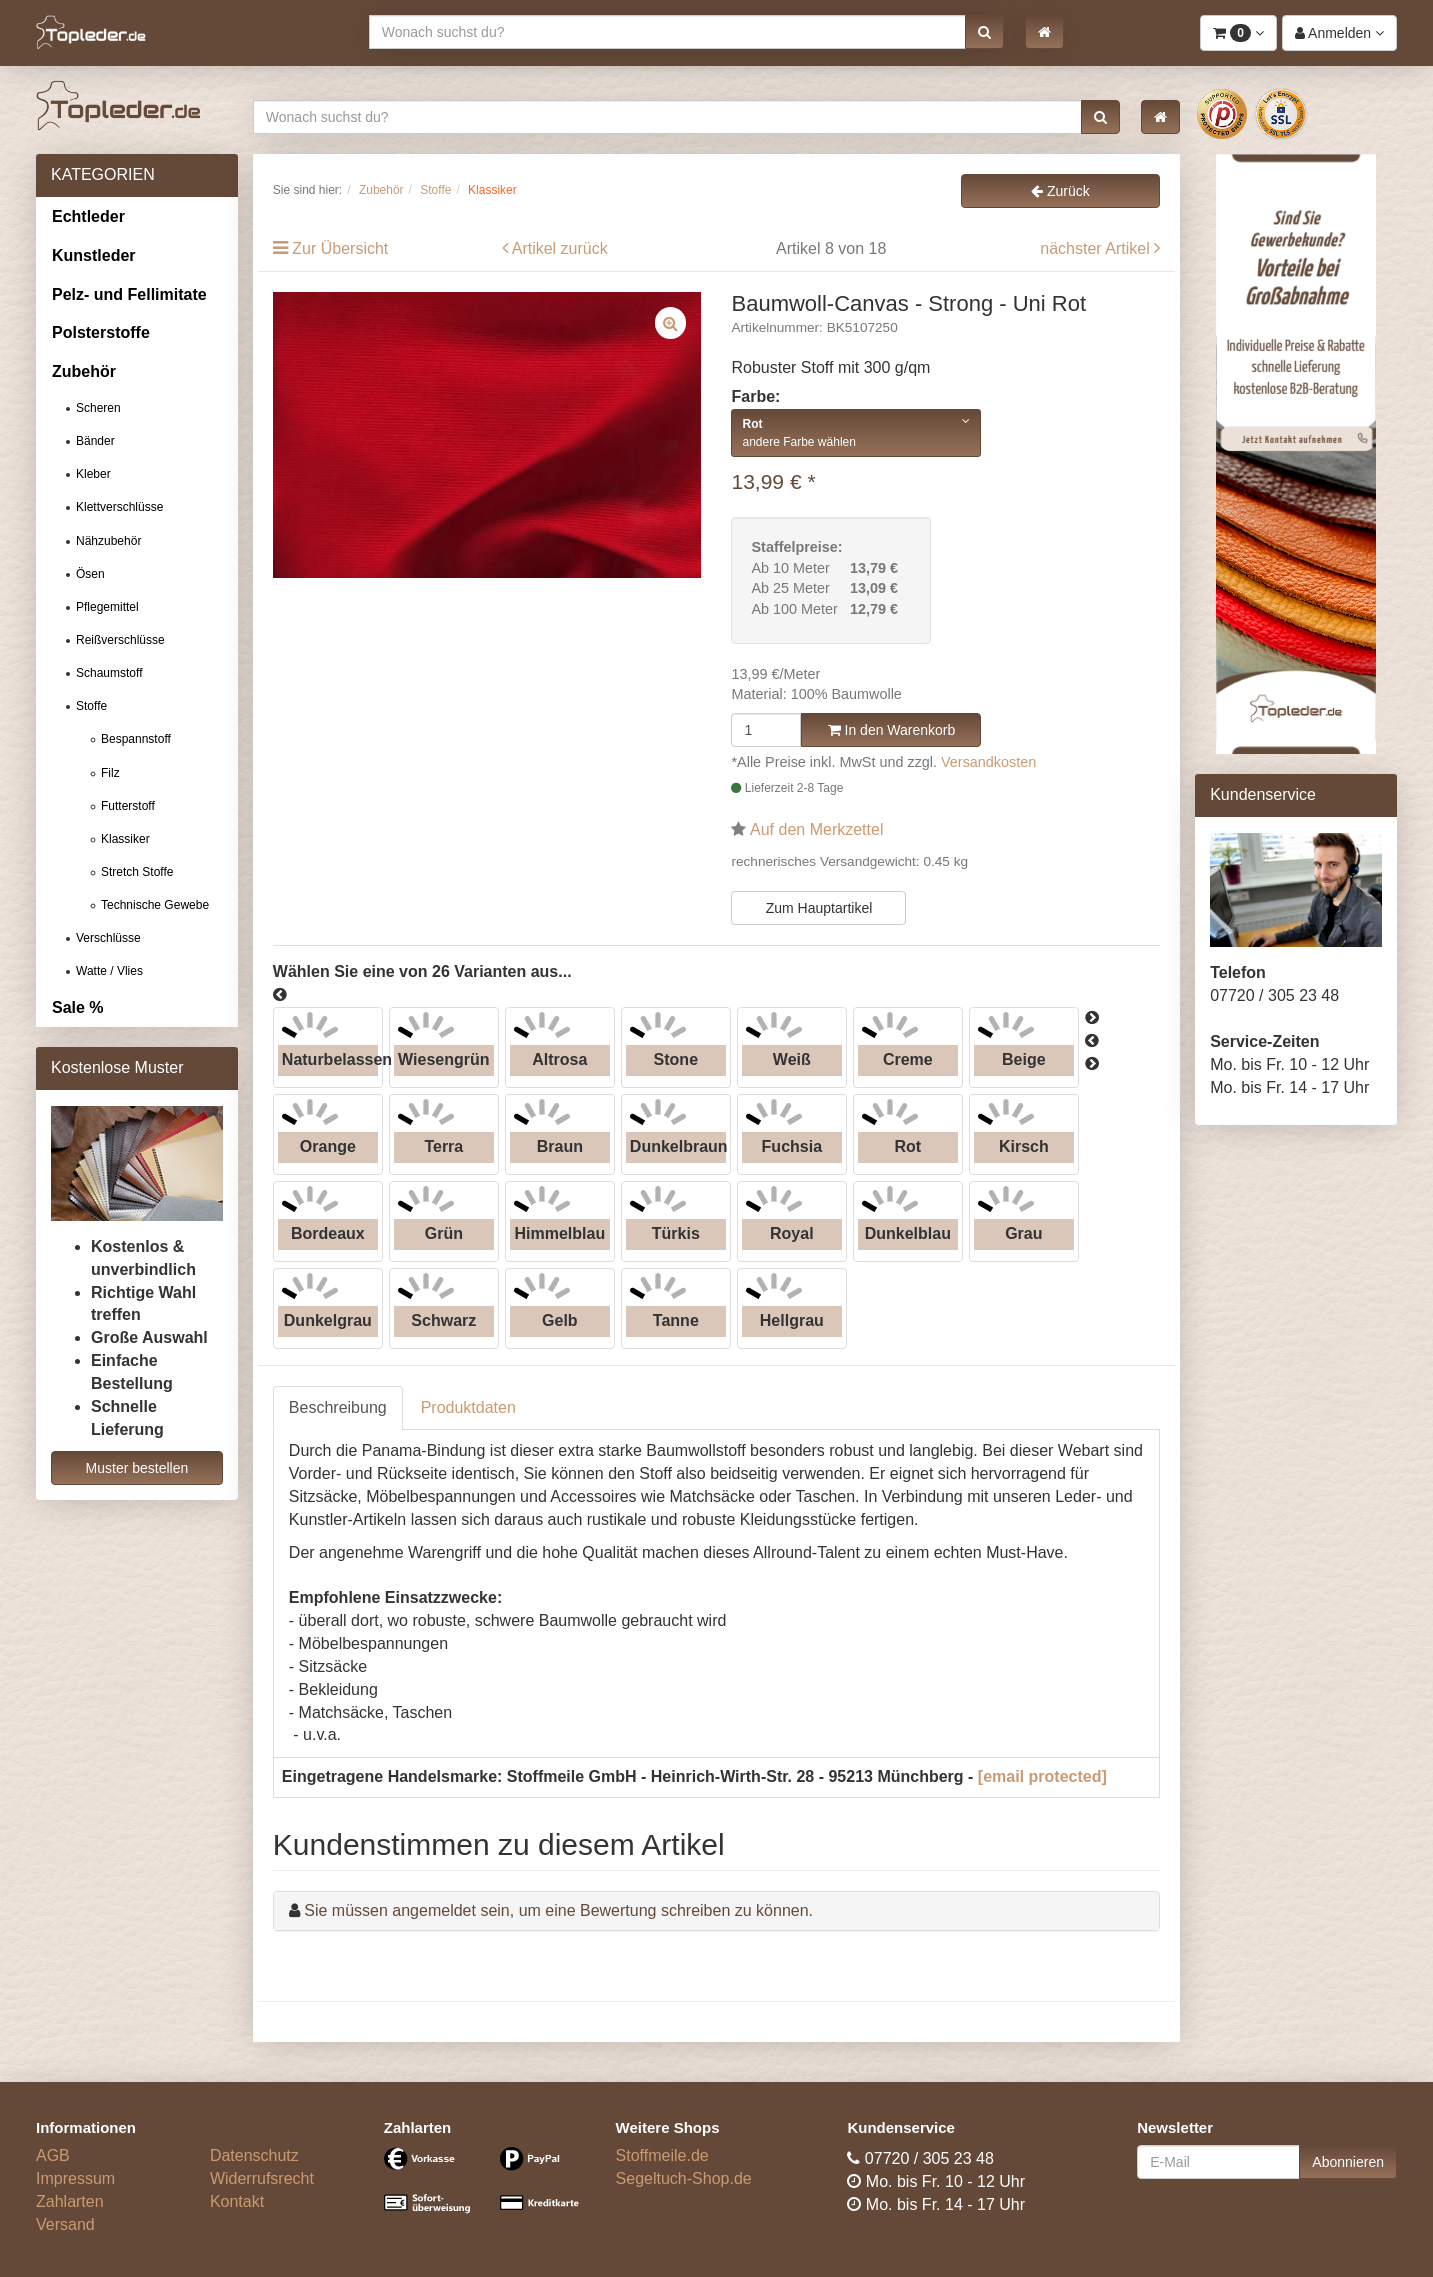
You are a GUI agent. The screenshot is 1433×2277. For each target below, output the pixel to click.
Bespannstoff (136, 739)
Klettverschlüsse (119, 507)
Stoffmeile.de (662, 2155)
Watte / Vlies (109, 971)
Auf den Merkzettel (816, 829)
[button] (984, 32)
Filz (110, 773)
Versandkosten (988, 762)
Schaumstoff (109, 673)
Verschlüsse (108, 938)
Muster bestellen (137, 1468)
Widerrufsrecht (262, 2178)
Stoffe (91, 706)
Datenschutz (254, 2155)
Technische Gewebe (155, 905)
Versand (65, 2224)
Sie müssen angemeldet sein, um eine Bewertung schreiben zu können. (558, 1910)
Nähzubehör (108, 541)
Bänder (95, 441)
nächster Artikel (1097, 248)
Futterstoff (128, 806)
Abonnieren (1348, 2162)
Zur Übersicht (340, 248)
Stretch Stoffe (137, 872)
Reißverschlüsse (120, 640)
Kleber (93, 474)
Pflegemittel (107, 607)
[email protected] (1042, 1776)
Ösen (90, 574)
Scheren (98, 408)
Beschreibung (338, 1407)
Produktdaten (468, 1407)
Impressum (75, 2178)
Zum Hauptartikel (819, 908)
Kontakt (237, 2201)
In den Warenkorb (892, 730)
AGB (53, 2155)
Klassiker (125, 839)
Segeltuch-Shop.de (684, 2178)
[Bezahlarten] (485, 2189)
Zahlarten (70, 2201)
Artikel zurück (560, 248)
